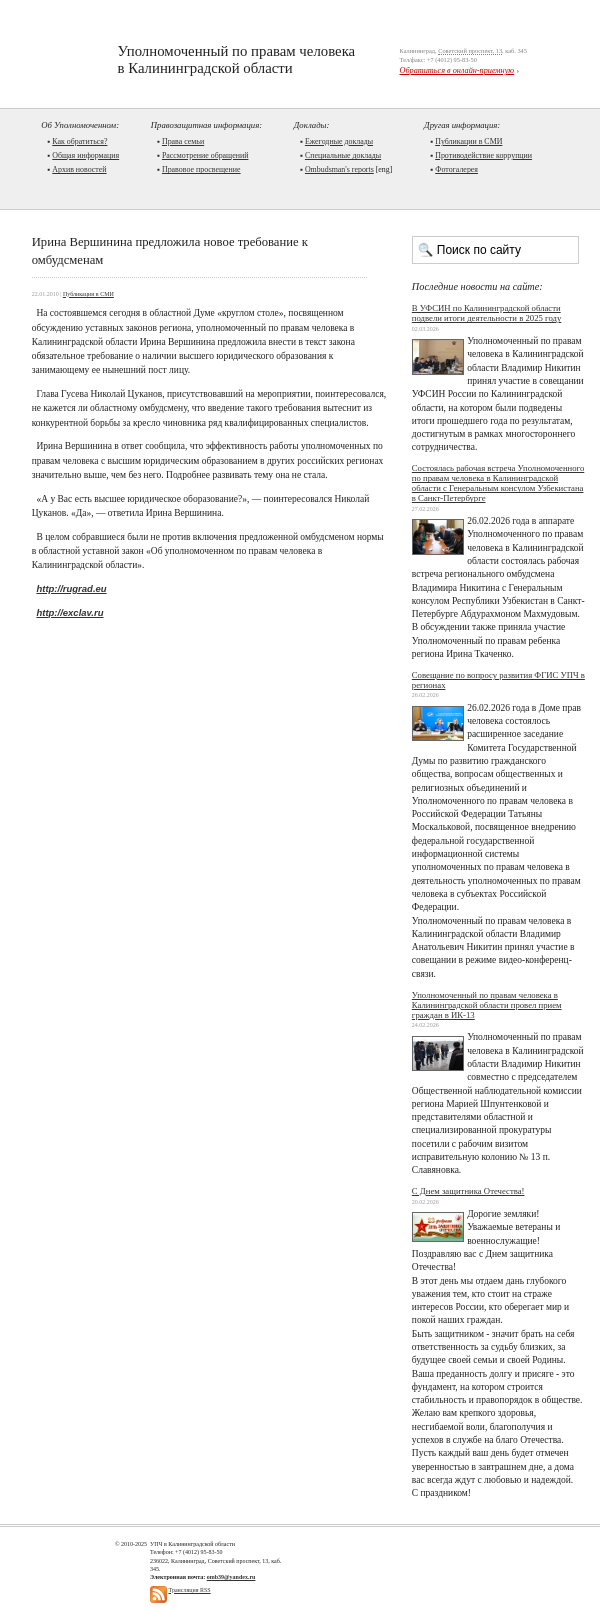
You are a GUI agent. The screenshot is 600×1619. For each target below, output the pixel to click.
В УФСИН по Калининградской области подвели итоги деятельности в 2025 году (486, 313)
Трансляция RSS (190, 1590)
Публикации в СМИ (468, 141)
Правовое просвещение (201, 169)
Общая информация (85, 155)
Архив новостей (79, 169)
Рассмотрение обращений (205, 155)
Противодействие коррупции (483, 155)
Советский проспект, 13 (470, 50)
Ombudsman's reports (339, 169)
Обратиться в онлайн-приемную (457, 70)
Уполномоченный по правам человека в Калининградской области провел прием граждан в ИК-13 (487, 1005)
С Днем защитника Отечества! (468, 1191)
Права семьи (183, 141)
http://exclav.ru (69, 612)
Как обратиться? (79, 141)
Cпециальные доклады (343, 155)
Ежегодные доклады (339, 141)
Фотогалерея (456, 169)
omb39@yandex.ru (231, 1577)
